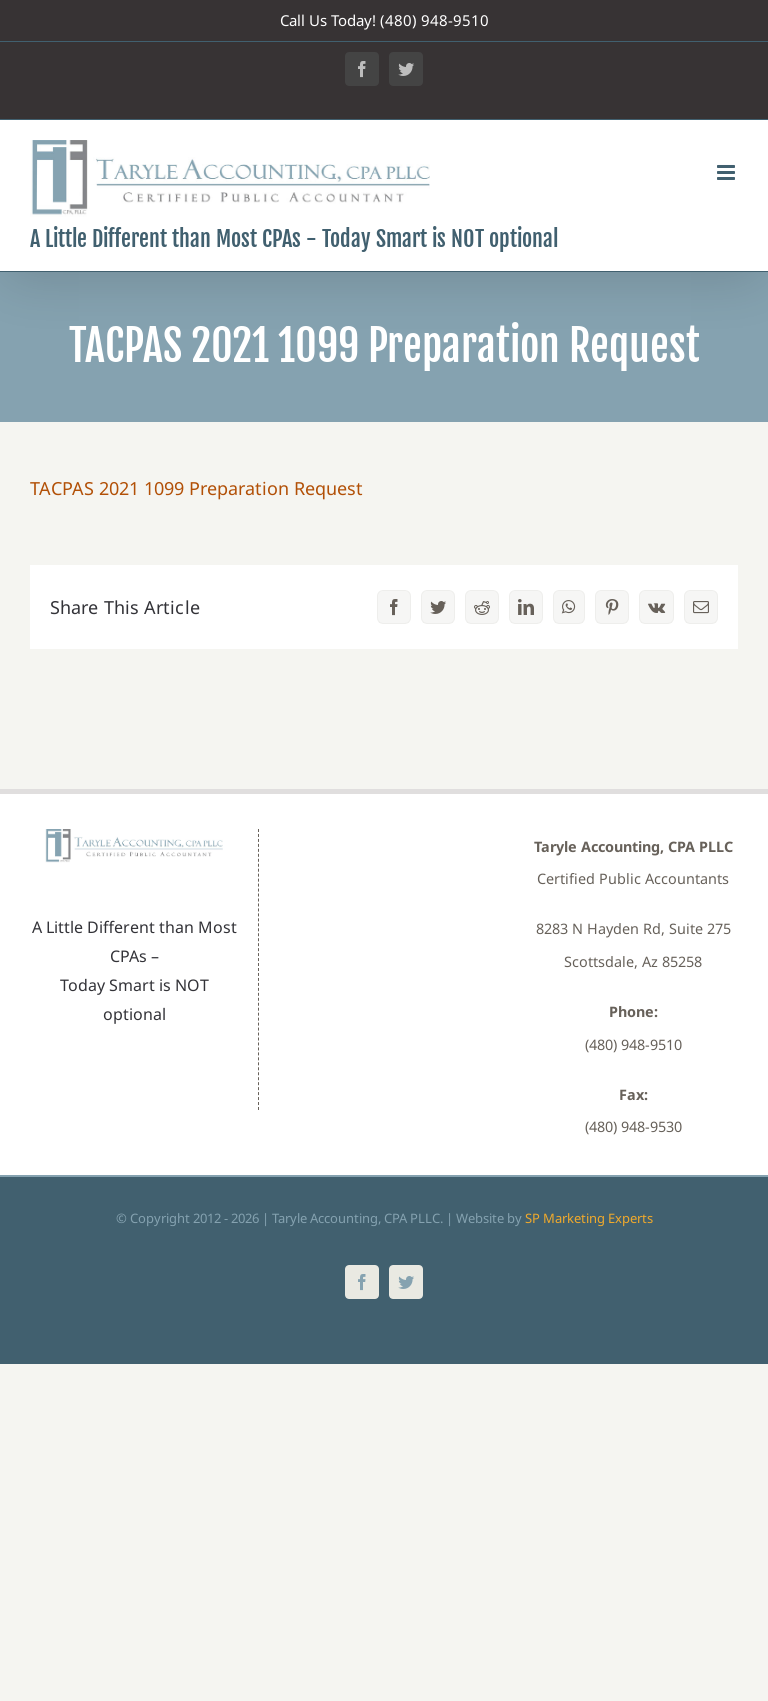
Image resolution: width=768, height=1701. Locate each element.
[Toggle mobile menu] (727, 172)
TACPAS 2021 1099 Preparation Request (196, 488)
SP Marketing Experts (589, 1218)
